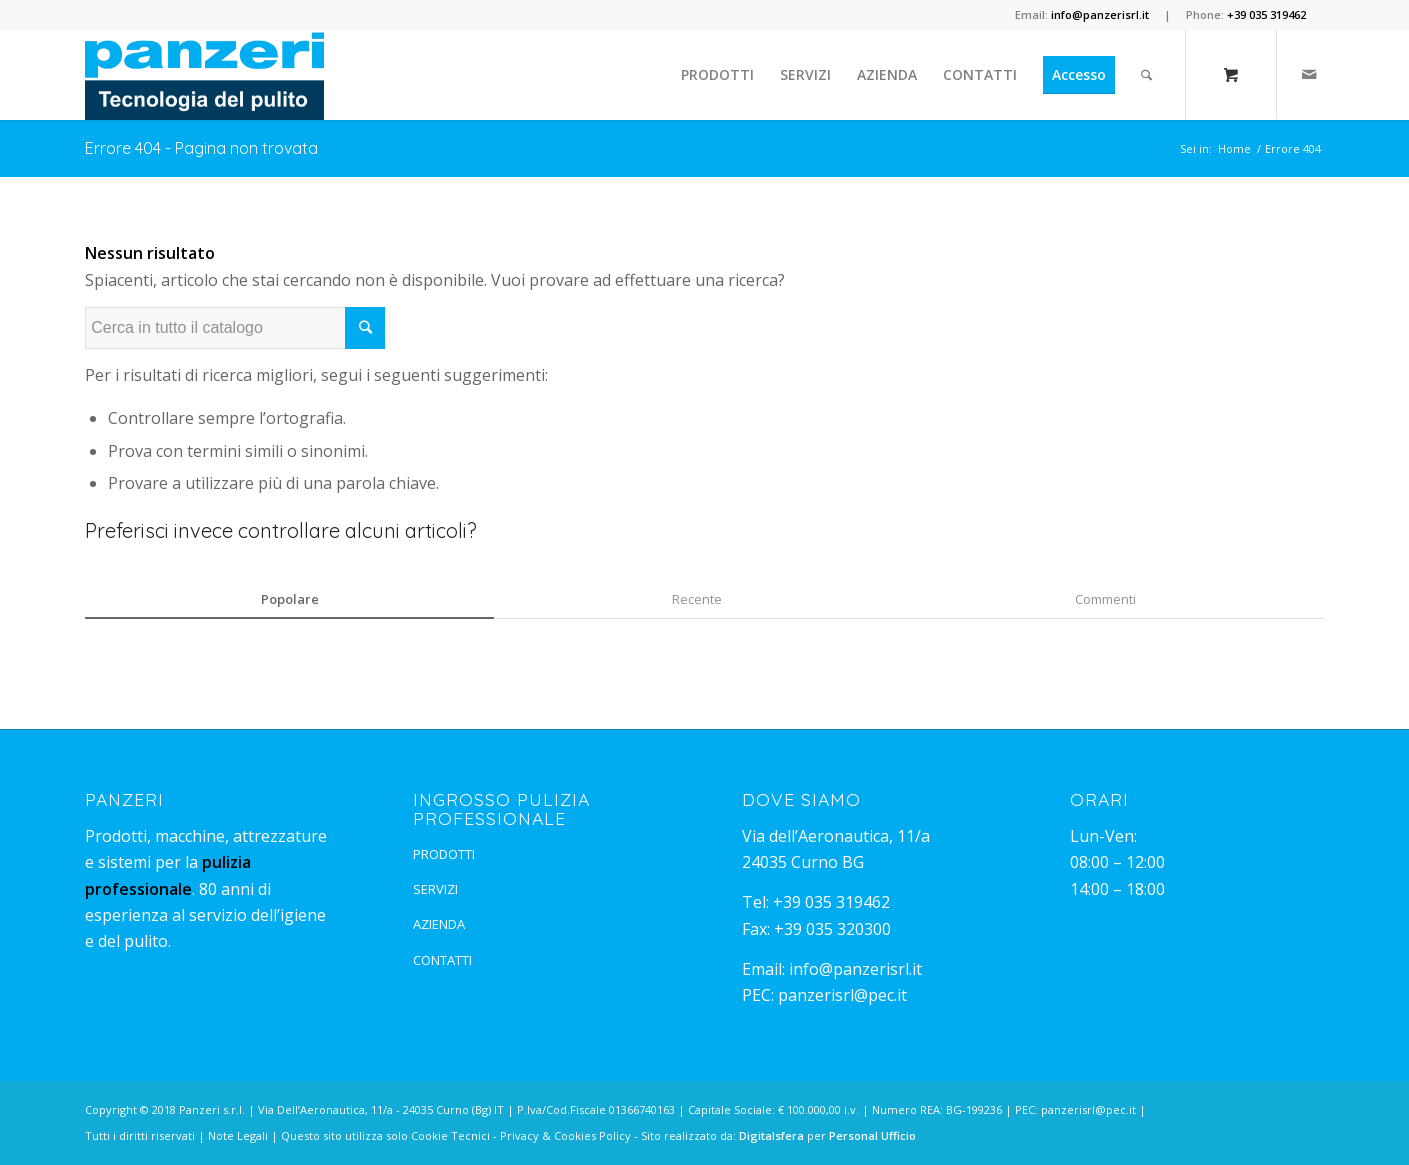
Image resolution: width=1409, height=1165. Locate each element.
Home (1234, 148)
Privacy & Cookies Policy (565, 1135)
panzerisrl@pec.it (842, 995)
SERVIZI (435, 889)
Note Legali (238, 1135)
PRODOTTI (444, 854)
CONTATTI (442, 960)
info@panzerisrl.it (855, 969)
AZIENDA (439, 924)
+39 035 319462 (831, 902)
